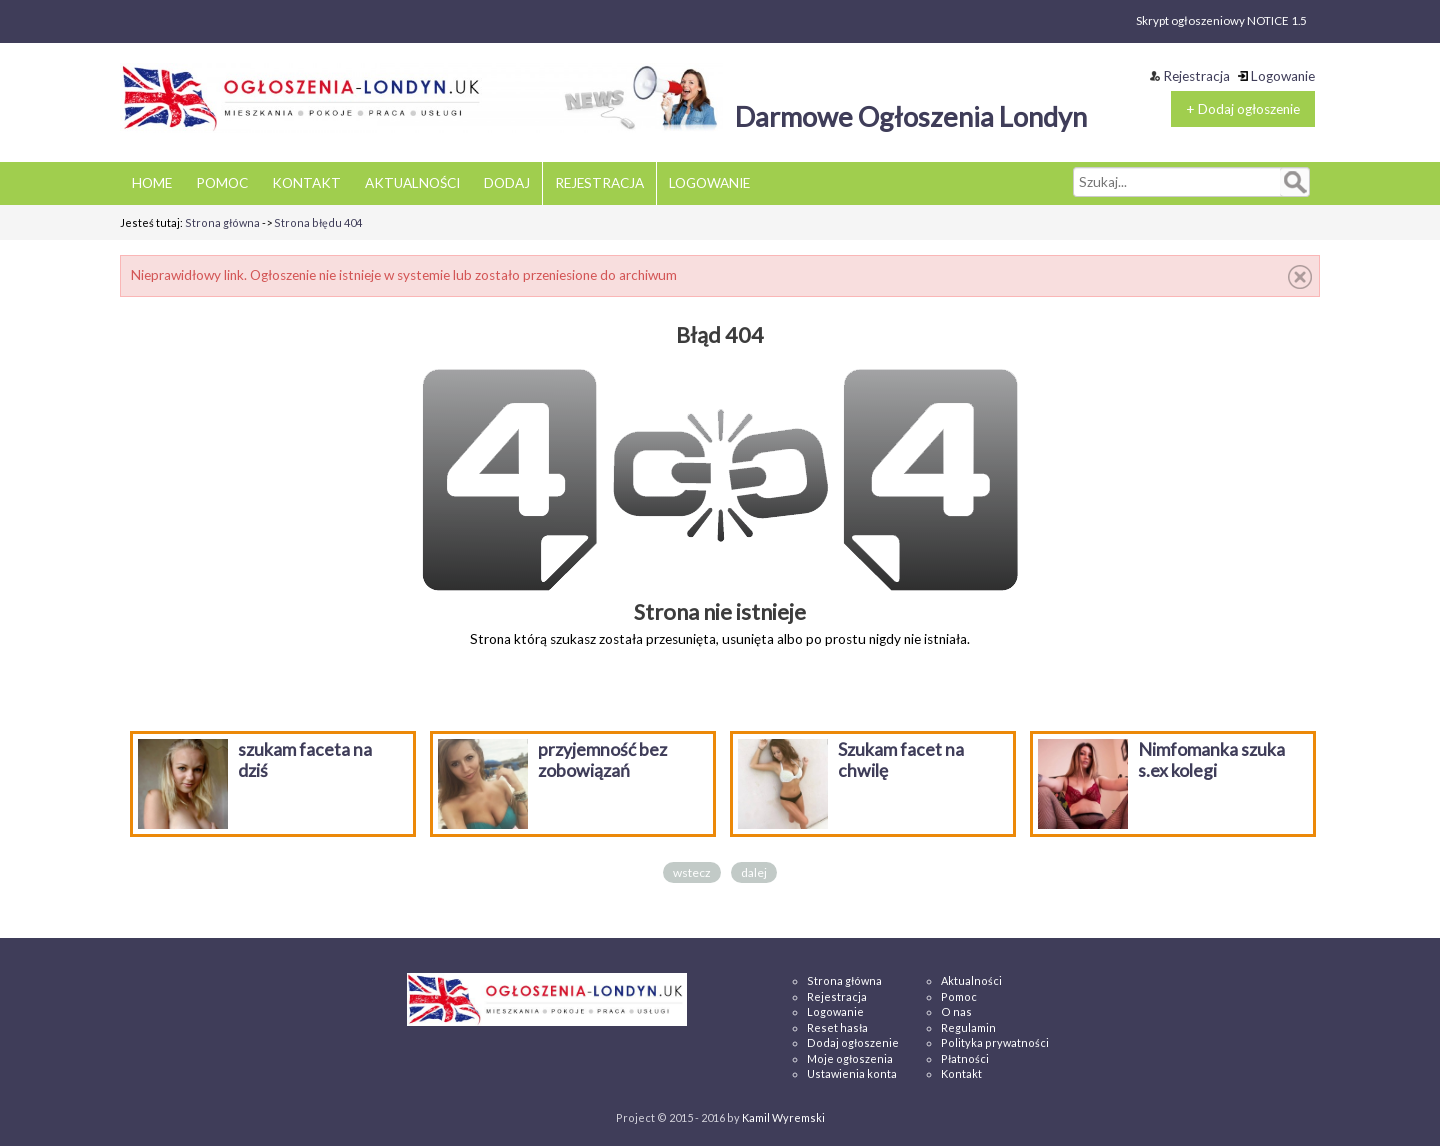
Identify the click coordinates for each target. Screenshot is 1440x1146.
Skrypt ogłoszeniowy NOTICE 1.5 (1221, 20)
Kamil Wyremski (783, 1117)
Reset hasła (837, 1027)
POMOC (222, 183)
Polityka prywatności (995, 1042)
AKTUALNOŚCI (412, 183)
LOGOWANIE (709, 183)
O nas (956, 1011)
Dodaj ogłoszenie (853, 1042)
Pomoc (959, 996)
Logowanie (1276, 76)
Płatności (965, 1058)
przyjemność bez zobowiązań (602, 760)
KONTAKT (306, 183)
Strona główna (222, 222)
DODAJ (507, 183)
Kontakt (961, 1073)
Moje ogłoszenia (850, 1058)
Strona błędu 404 (318, 222)
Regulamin (968, 1027)
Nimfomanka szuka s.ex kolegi (1211, 760)
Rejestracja (1190, 76)
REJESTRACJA (599, 183)
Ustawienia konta (852, 1073)
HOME (152, 183)
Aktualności (971, 980)
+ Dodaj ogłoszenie (1243, 109)
